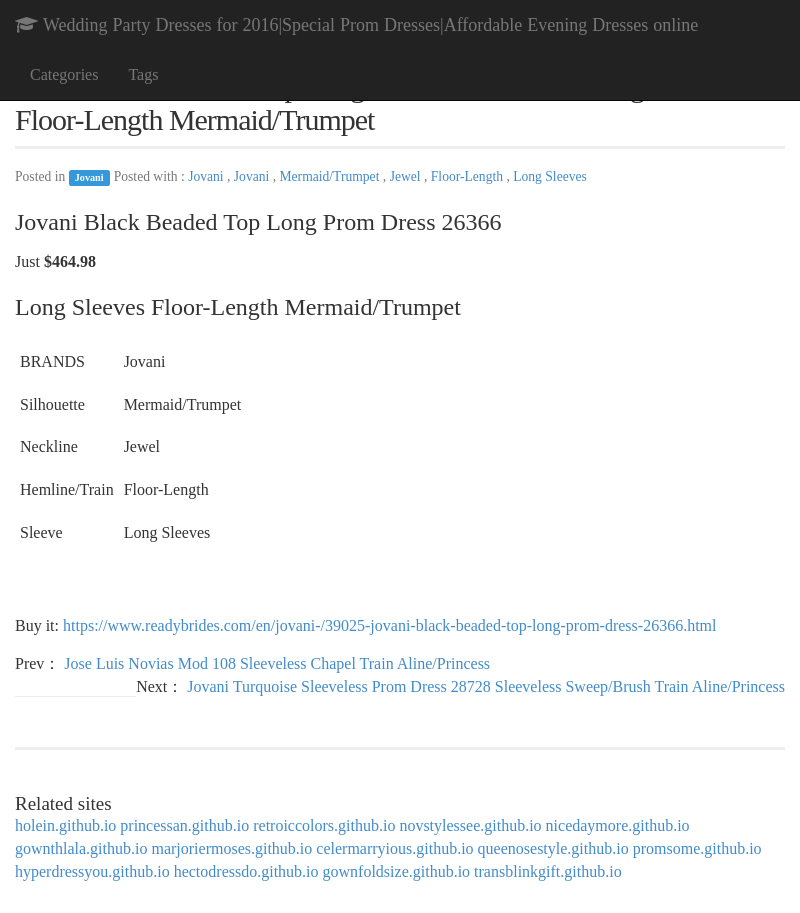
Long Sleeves (550, 176)
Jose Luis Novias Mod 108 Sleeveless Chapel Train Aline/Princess (277, 663)
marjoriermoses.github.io (231, 848)
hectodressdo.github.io (246, 871)
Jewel (407, 176)
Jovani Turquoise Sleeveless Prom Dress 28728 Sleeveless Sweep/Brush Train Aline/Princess (486, 686)
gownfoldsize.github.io (397, 871)
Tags (143, 74)
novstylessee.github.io (470, 825)
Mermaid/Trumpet (331, 176)
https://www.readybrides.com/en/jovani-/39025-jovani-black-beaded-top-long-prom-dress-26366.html (389, 625)
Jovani (89, 177)
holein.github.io (65, 825)
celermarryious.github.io (394, 848)
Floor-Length (469, 176)
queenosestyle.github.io (553, 848)
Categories (64, 74)
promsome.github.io (697, 848)
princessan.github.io (184, 825)
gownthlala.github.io (81, 848)
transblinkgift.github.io (548, 871)
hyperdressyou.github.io (92, 871)
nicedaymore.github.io (618, 825)
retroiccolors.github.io (324, 825)
